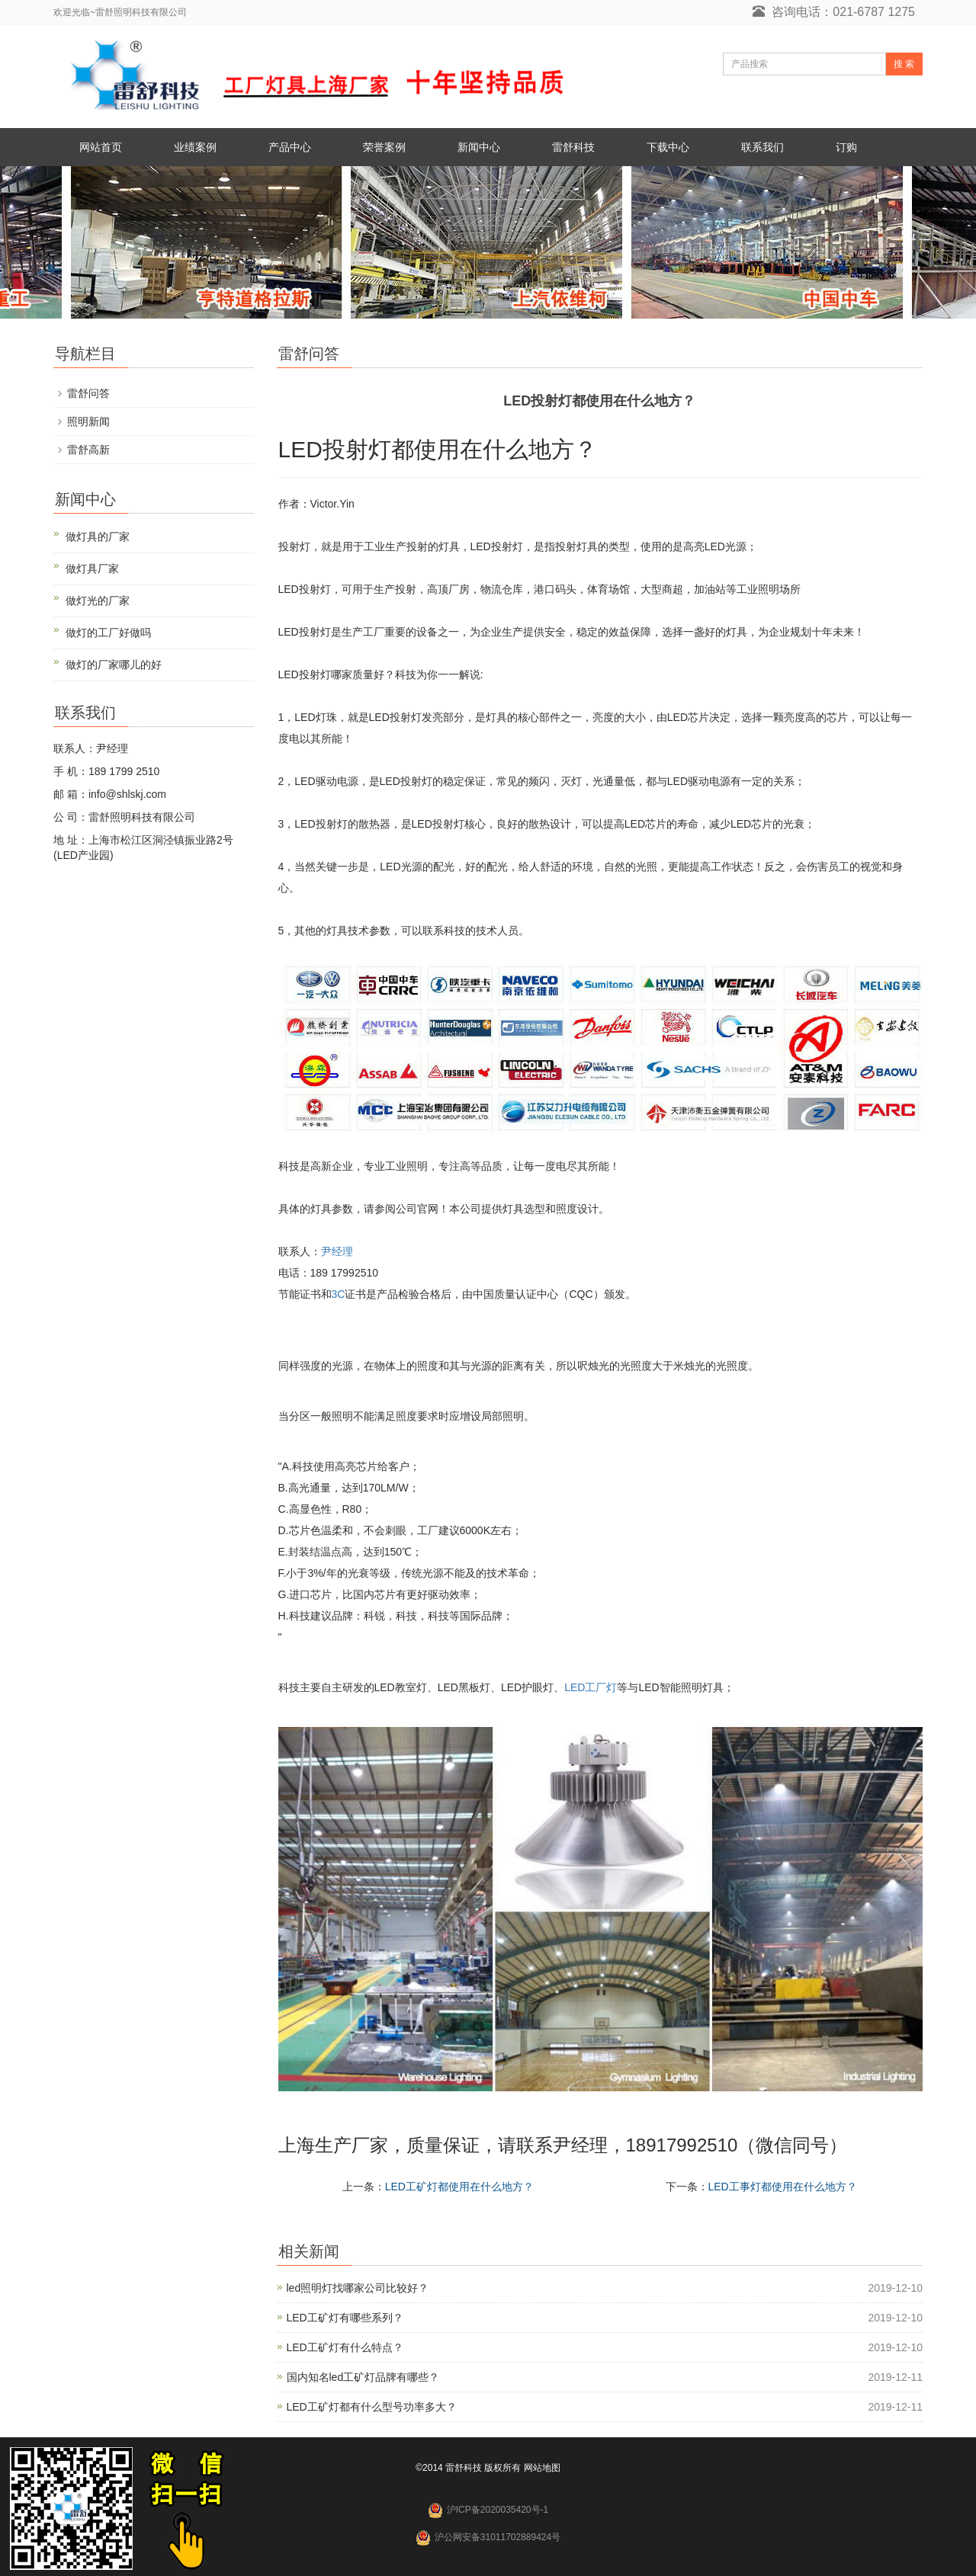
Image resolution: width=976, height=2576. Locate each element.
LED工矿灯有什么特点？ (345, 2347)
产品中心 (289, 147)
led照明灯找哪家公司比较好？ (358, 2288)
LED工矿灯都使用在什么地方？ (459, 2186)
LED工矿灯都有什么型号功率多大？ (372, 2407)
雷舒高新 (88, 450)
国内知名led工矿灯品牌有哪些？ (363, 2377)
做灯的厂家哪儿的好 (114, 664)
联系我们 (762, 147)
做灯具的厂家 (98, 536)
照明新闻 (88, 421)
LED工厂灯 (590, 1687)
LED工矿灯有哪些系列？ (345, 2318)
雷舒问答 (88, 393)
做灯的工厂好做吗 (108, 632)
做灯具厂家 (92, 568)
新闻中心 (479, 147)
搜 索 (904, 64)
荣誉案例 (384, 147)
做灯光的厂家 (98, 600)
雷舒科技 (573, 147)
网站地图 (542, 2467)
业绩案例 (195, 147)
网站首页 (100, 147)
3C (338, 1294)
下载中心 (668, 147)
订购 (846, 147)
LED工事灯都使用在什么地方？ (782, 2186)
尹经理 (337, 1251)
